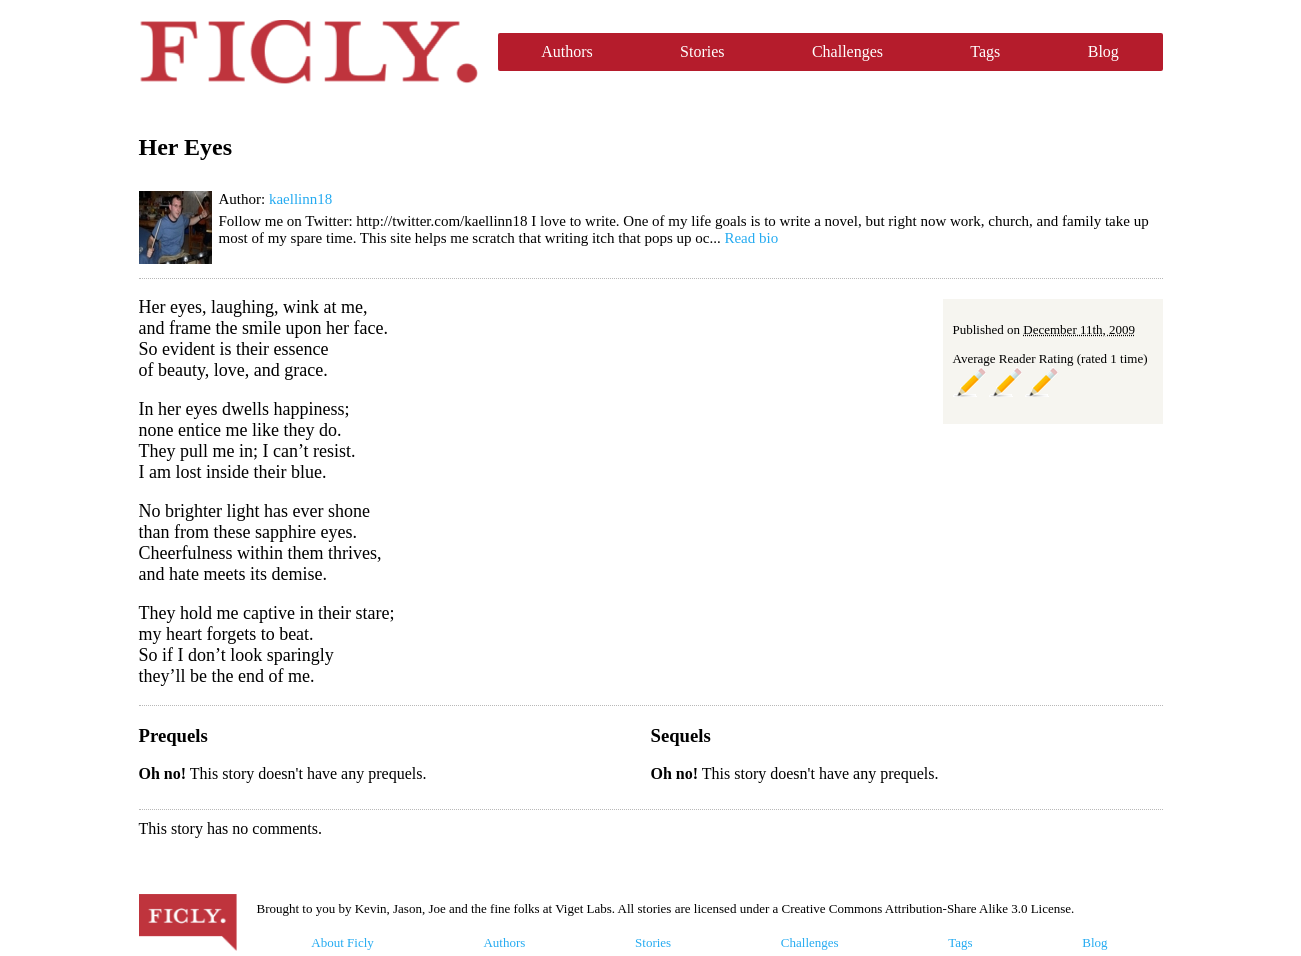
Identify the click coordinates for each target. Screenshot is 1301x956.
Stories (702, 51)
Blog (1103, 51)
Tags (985, 51)
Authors (567, 51)
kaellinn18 (300, 199)
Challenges (847, 51)
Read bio (751, 238)
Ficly (308, 52)
